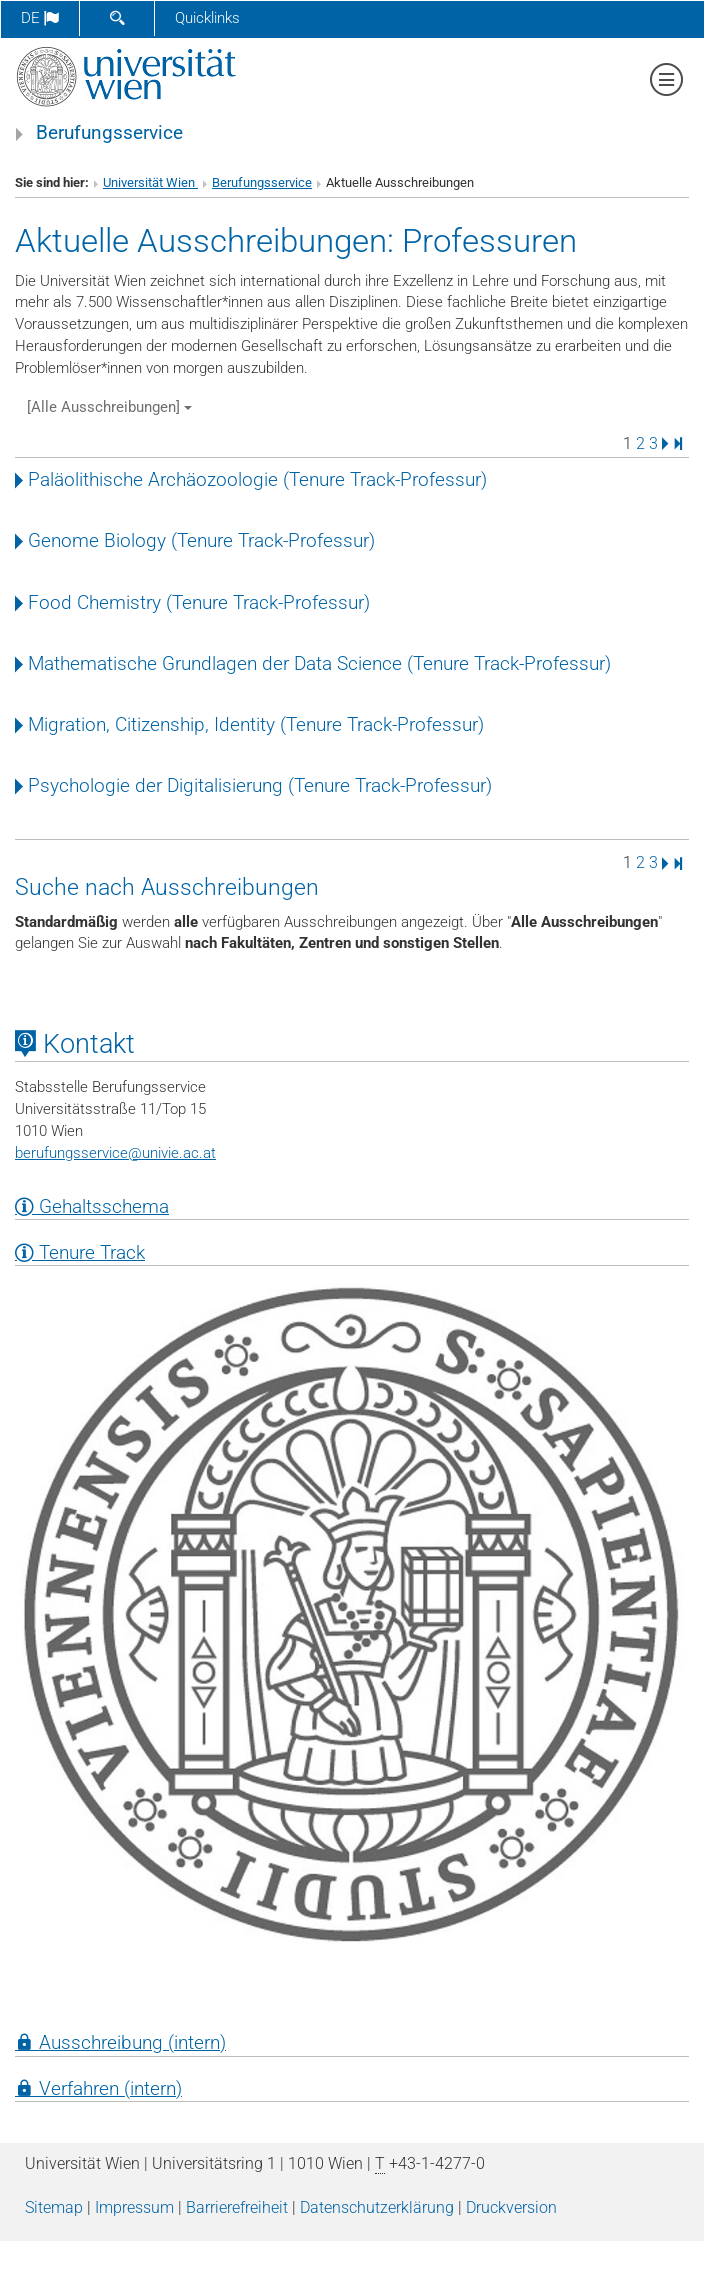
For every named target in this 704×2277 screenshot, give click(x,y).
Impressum (134, 2207)
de (40, 18)
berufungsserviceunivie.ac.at (115, 1153)
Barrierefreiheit (237, 2207)
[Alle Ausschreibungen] (109, 407)
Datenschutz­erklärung (377, 2207)
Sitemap (54, 2207)
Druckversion (511, 2207)
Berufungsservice (109, 133)
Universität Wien (150, 182)
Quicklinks (207, 18)
